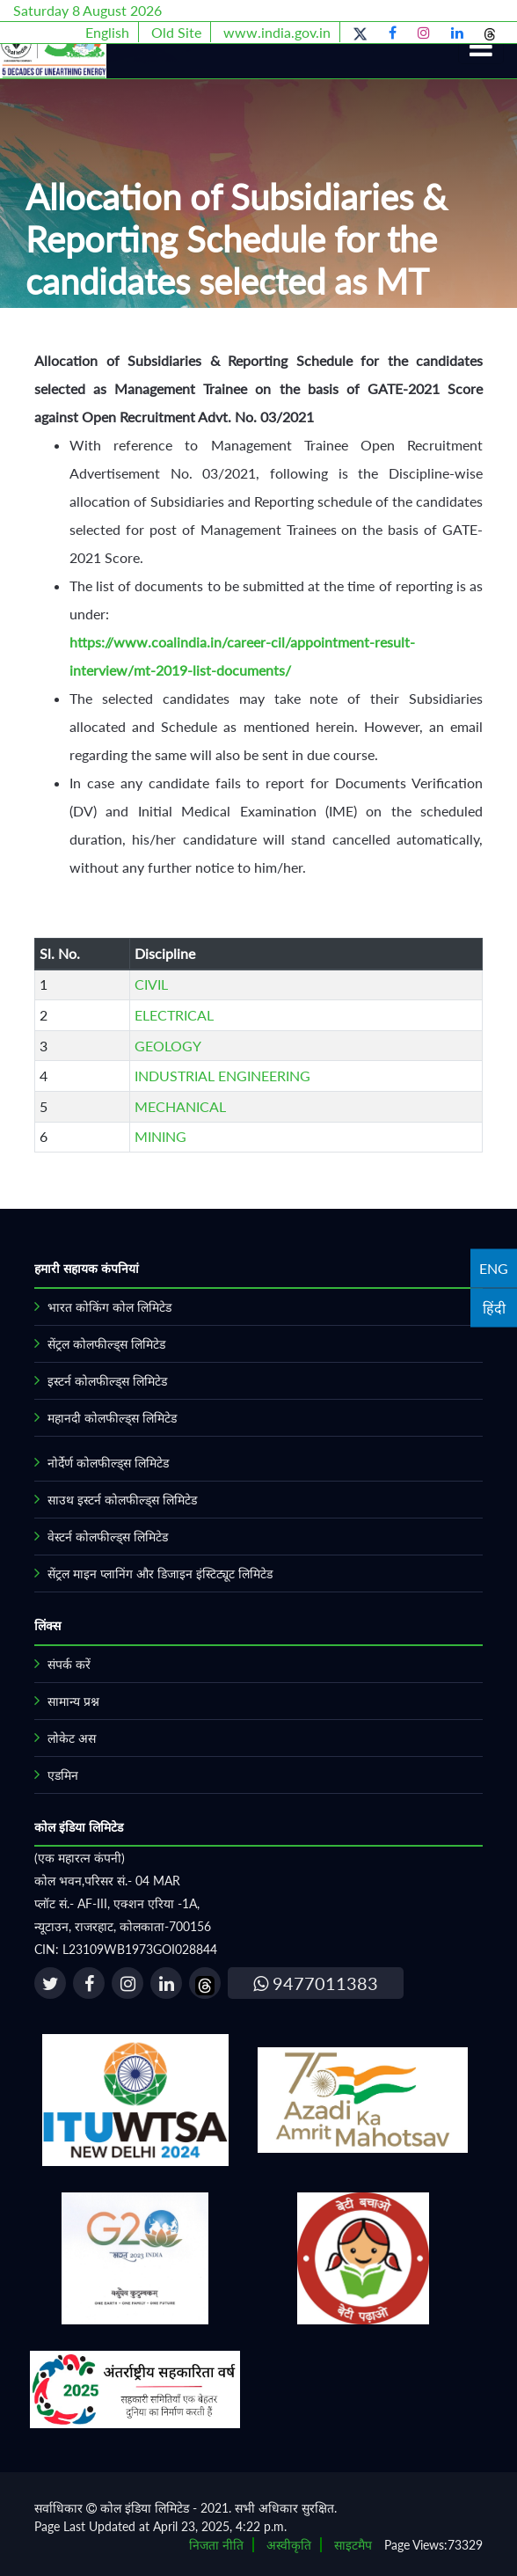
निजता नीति (216, 2544)
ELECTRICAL (174, 1014)
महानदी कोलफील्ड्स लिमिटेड (112, 1417)
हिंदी (494, 1307)
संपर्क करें (69, 1664)
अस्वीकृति (288, 2544)
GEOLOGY (168, 1045)
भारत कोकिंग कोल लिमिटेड (109, 1306)
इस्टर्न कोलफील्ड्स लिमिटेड (107, 1380)
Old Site (176, 32)
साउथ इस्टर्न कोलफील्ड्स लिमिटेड (122, 1499)
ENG (493, 1268)
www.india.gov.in (277, 32)
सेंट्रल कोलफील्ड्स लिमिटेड (106, 1343)
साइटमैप (353, 2544)
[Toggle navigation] (481, 46)
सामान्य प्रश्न (73, 1701)
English (107, 32)
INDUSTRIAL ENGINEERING (222, 1075)
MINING (160, 1136)
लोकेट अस (71, 1738)
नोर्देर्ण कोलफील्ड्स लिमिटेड (108, 1462)
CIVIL (151, 984)
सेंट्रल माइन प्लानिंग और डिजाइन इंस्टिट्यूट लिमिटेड (160, 1573)
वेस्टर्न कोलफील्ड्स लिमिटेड (107, 1536)
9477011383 (315, 1983)
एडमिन (62, 1774)
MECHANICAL (180, 1106)
